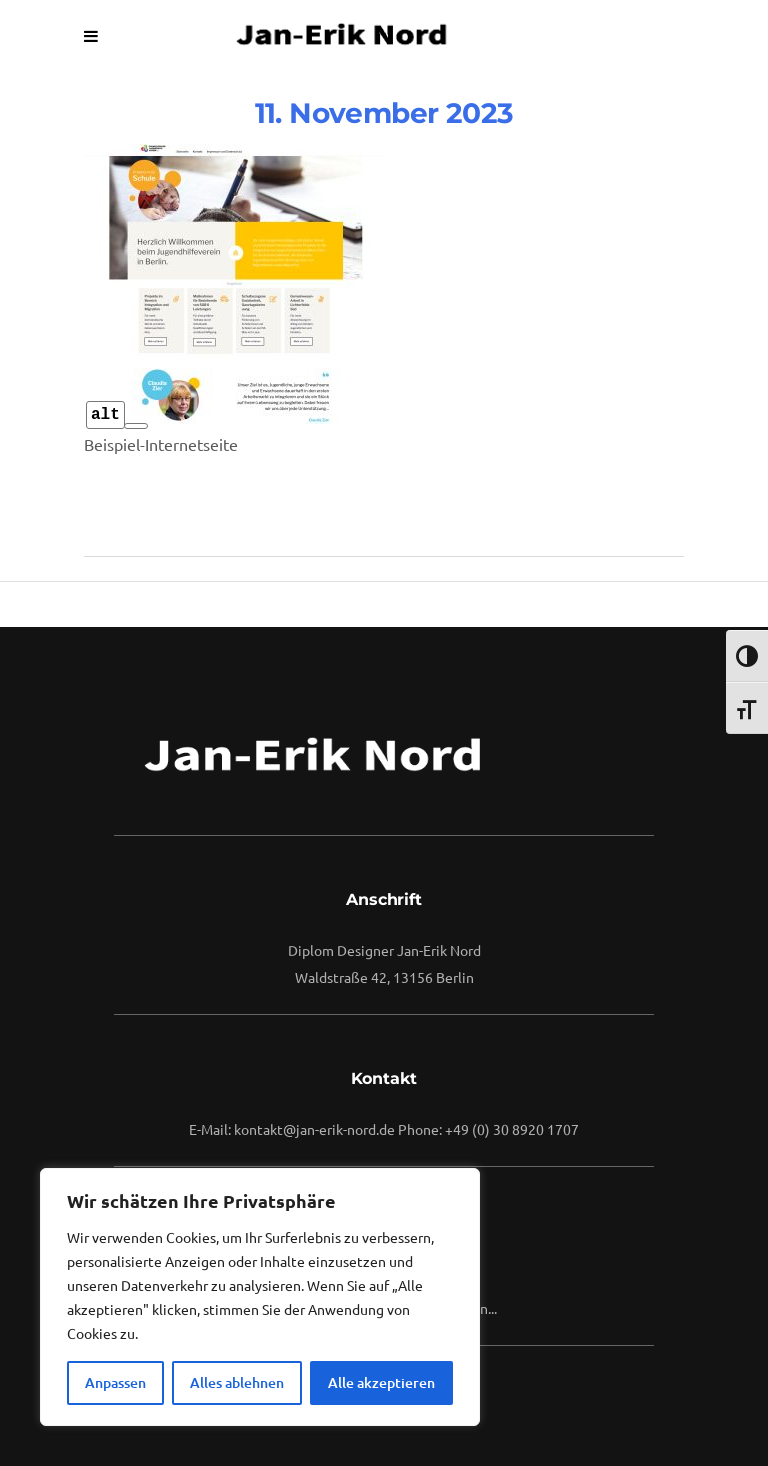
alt (105, 415)
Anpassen (115, 1382)
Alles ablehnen (237, 1382)
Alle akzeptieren (381, 1382)
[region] (260, 1297)
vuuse (398, 288)
